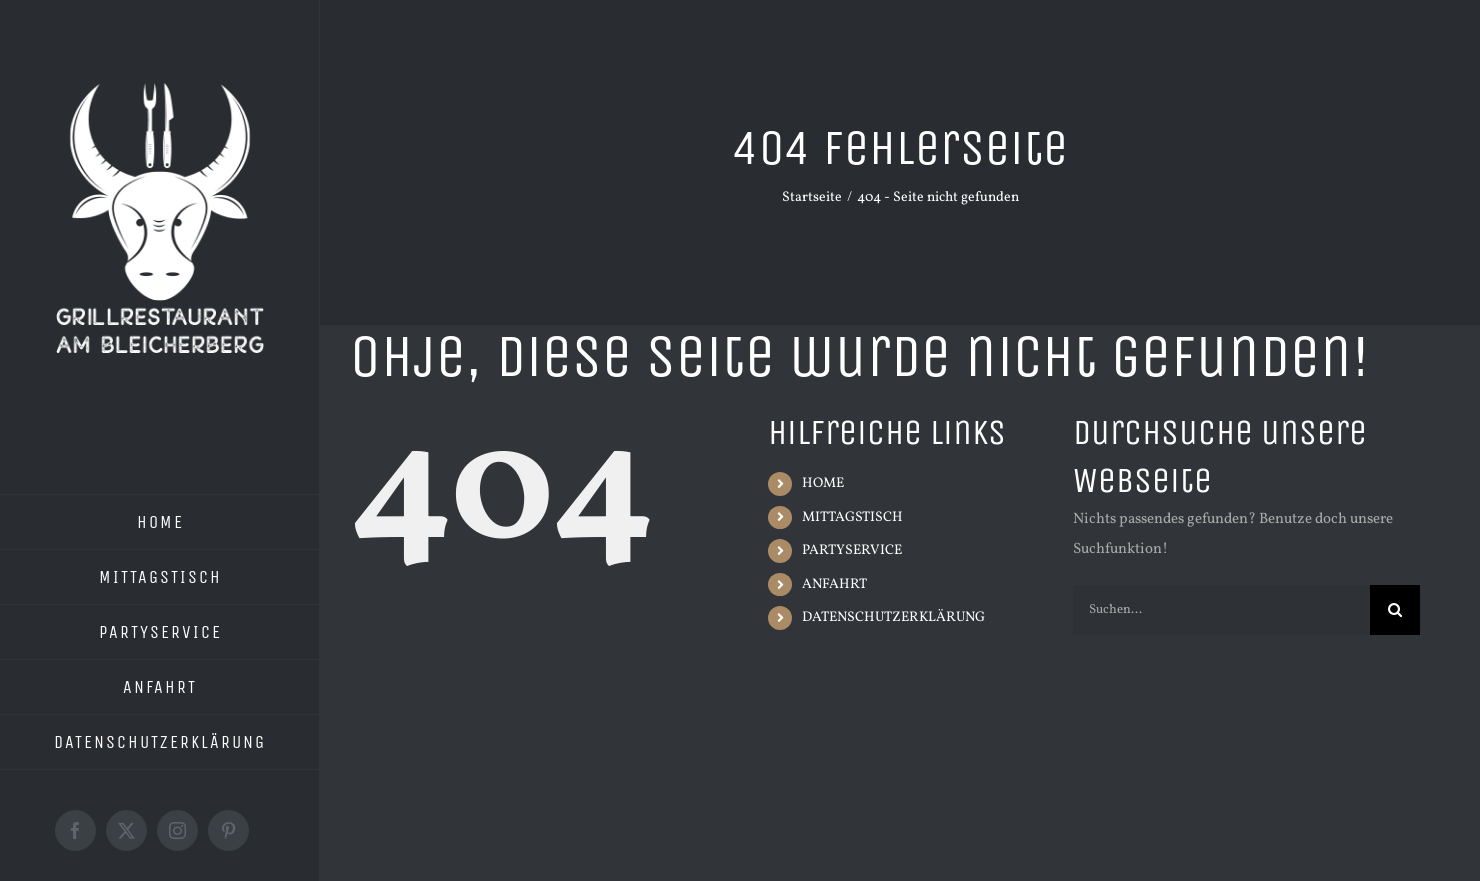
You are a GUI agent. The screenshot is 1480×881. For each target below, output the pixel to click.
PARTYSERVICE (852, 550)
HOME (823, 483)
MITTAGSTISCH (852, 517)
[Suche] (1395, 610)
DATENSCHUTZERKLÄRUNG (893, 617)
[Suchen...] (1221, 610)
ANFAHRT (834, 584)
